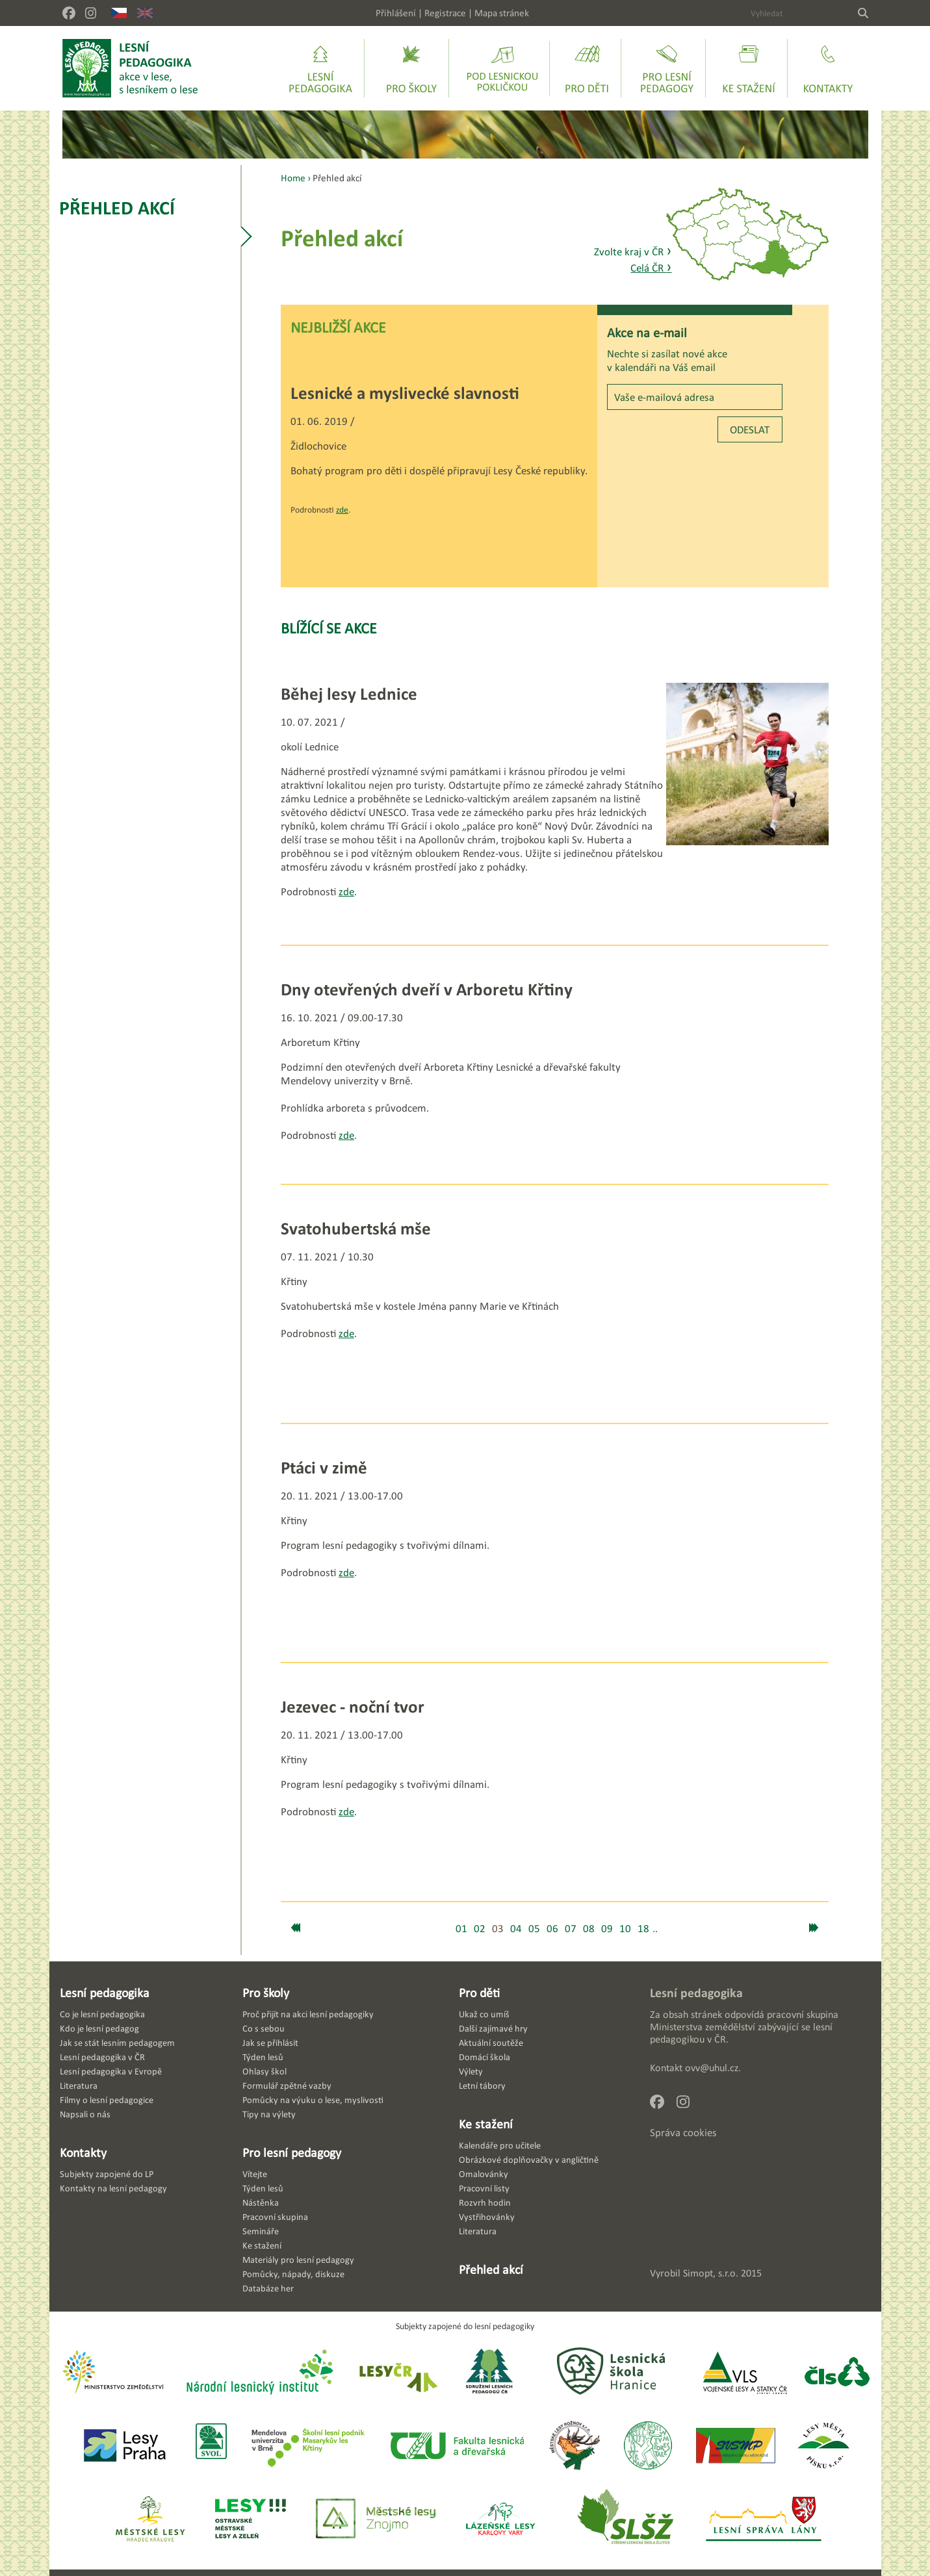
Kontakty (83, 2152)
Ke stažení (486, 2124)
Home (293, 178)
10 (625, 1928)
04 (516, 1928)
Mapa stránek (501, 12)
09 (607, 1928)
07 (570, 1928)
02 (479, 1928)
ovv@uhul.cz (711, 2067)
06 (552, 1928)
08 (589, 1928)
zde (342, 509)
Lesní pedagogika (104, 1992)
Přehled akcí (117, 208)
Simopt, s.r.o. (710, 2273)
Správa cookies (683, 2132)
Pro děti (479, 1992)
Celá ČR (650, 268)
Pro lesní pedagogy (291, 2152)
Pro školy (265, 1992)
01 (461, 1928)
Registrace (445, 12)
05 (534, 1928)
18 (643, 1928)
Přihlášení (396, 12)
